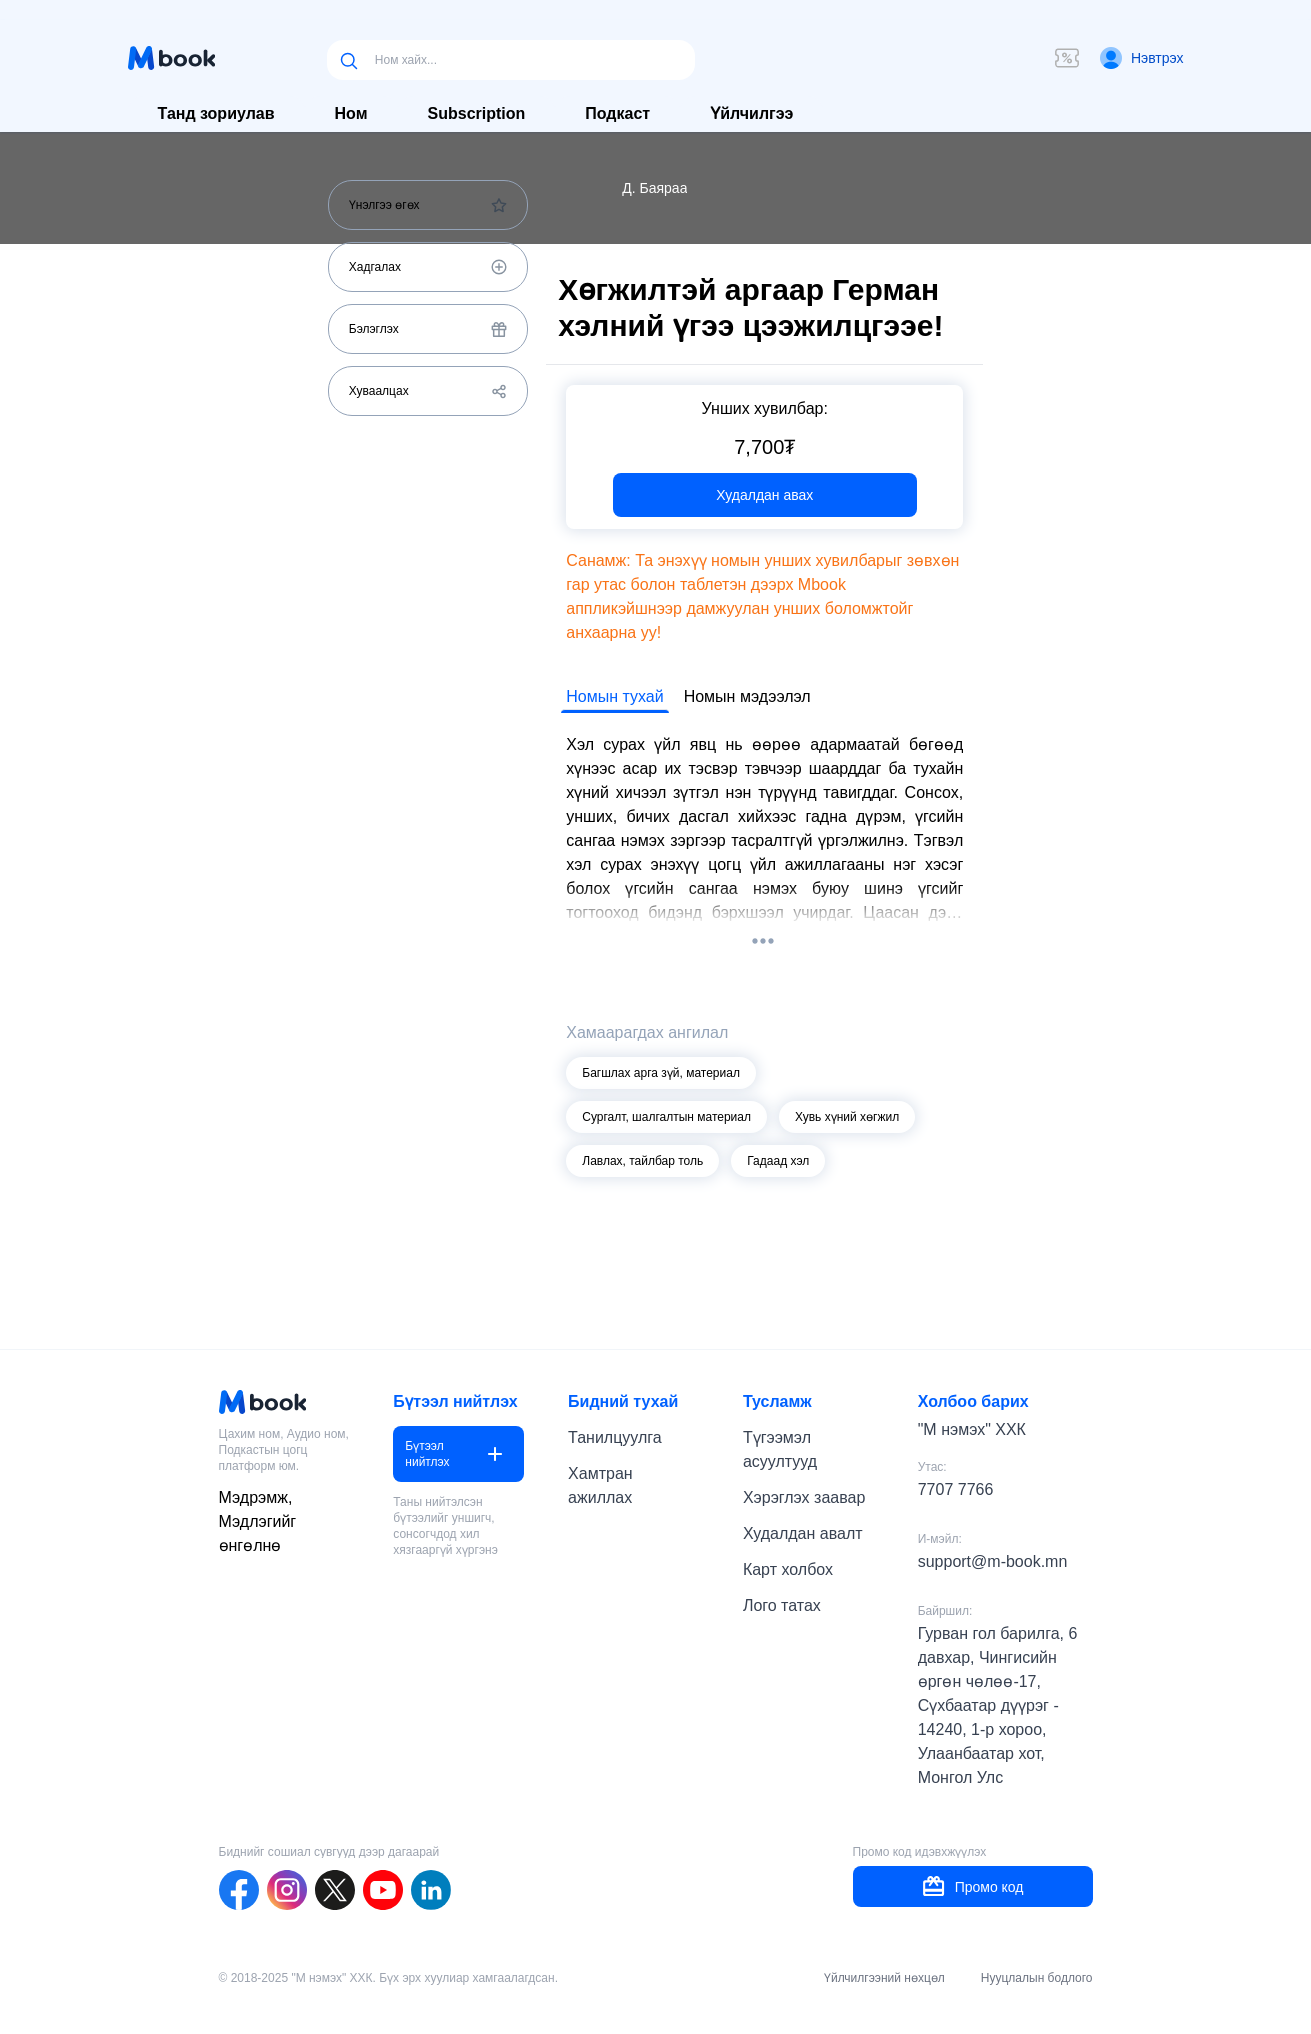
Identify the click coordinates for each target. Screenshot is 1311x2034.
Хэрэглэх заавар (804, 1497)
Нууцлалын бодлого (1037, 1978)
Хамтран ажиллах (600, 1485)
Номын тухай (614, 696)
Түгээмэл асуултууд (780, 1449)
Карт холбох (788, 1569)
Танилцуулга (615, 1437)
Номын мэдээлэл (747, 696)
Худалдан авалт (803, 1533)
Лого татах (782, 1605)
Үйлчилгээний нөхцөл (884, 1978)
